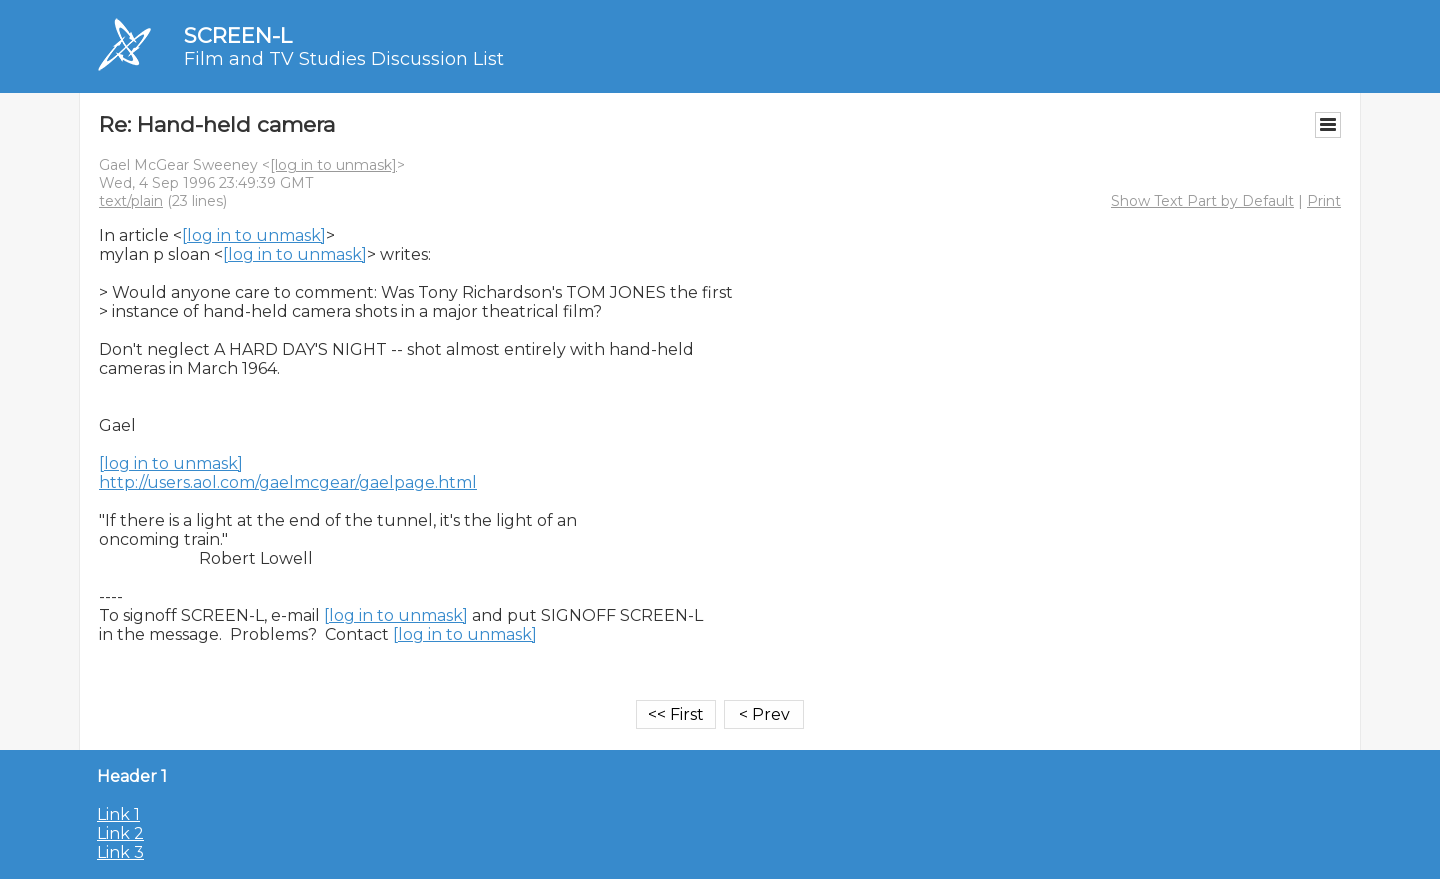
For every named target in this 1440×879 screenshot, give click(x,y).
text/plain (131, 201)
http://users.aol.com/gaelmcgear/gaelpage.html (288, 482)
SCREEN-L (238, 35)
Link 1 (118, 814)
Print (1324, 201)
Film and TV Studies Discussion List (344, 59)
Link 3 (120, 852)
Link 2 (120, 833)
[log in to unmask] (333, 165)
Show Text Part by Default (1202, 201)
